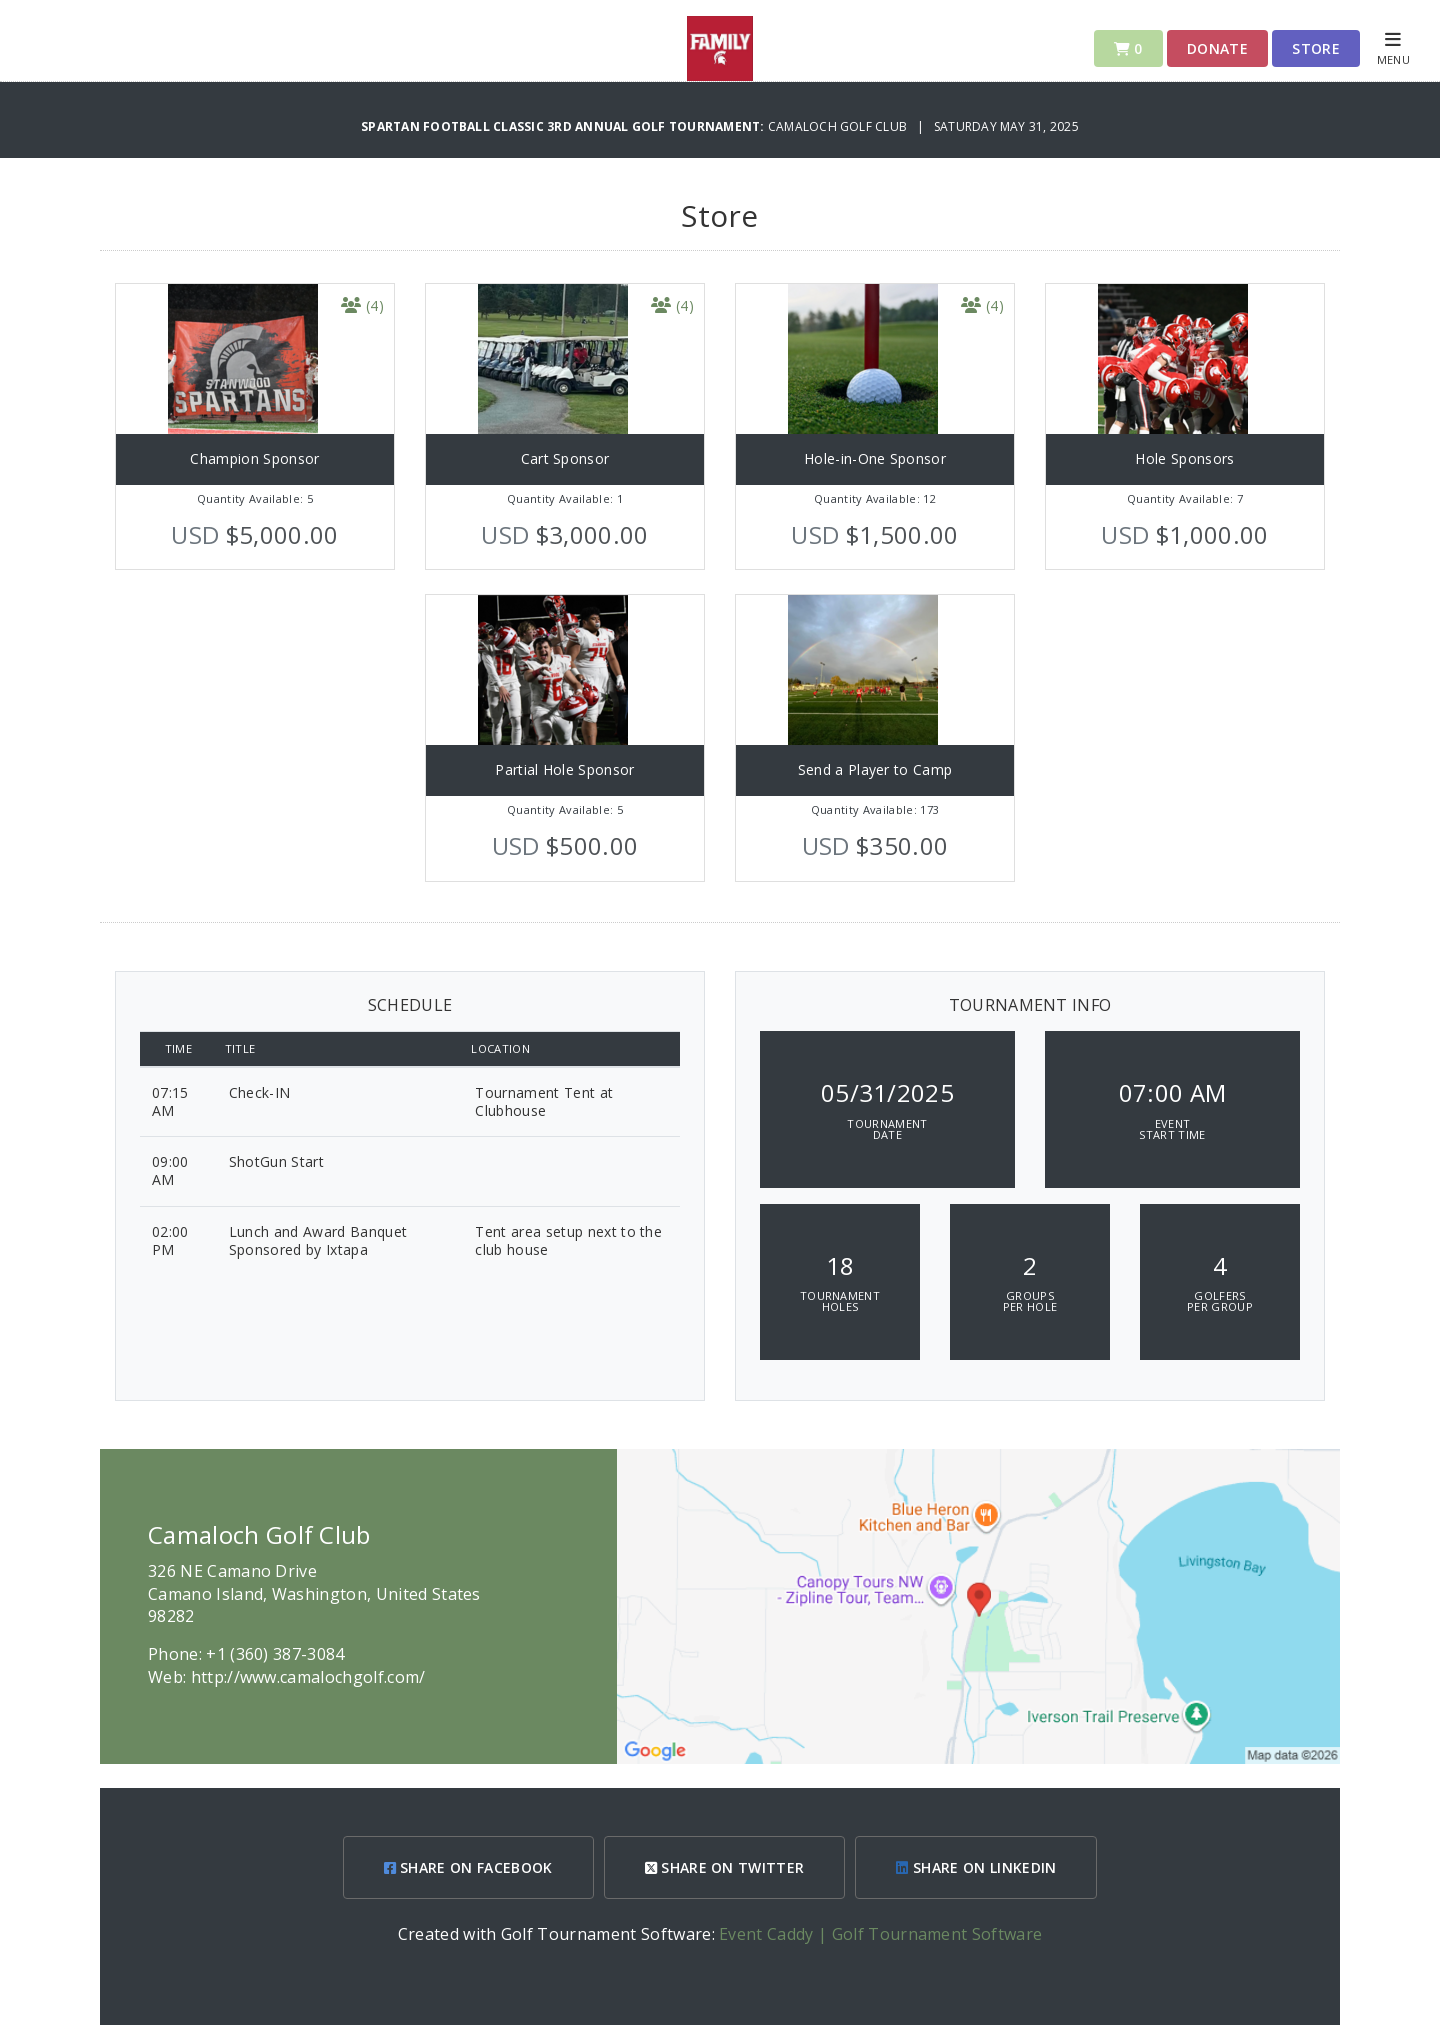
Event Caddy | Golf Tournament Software (880, 1934)
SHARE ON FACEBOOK (468, 1867)
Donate (1217, 48)
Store (1316, 48)
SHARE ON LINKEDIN (976, 1867)
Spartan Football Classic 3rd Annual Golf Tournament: (564, 126)
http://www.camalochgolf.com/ (308, 1677)
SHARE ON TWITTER (725, 1867)
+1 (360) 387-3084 (275, 1654)
